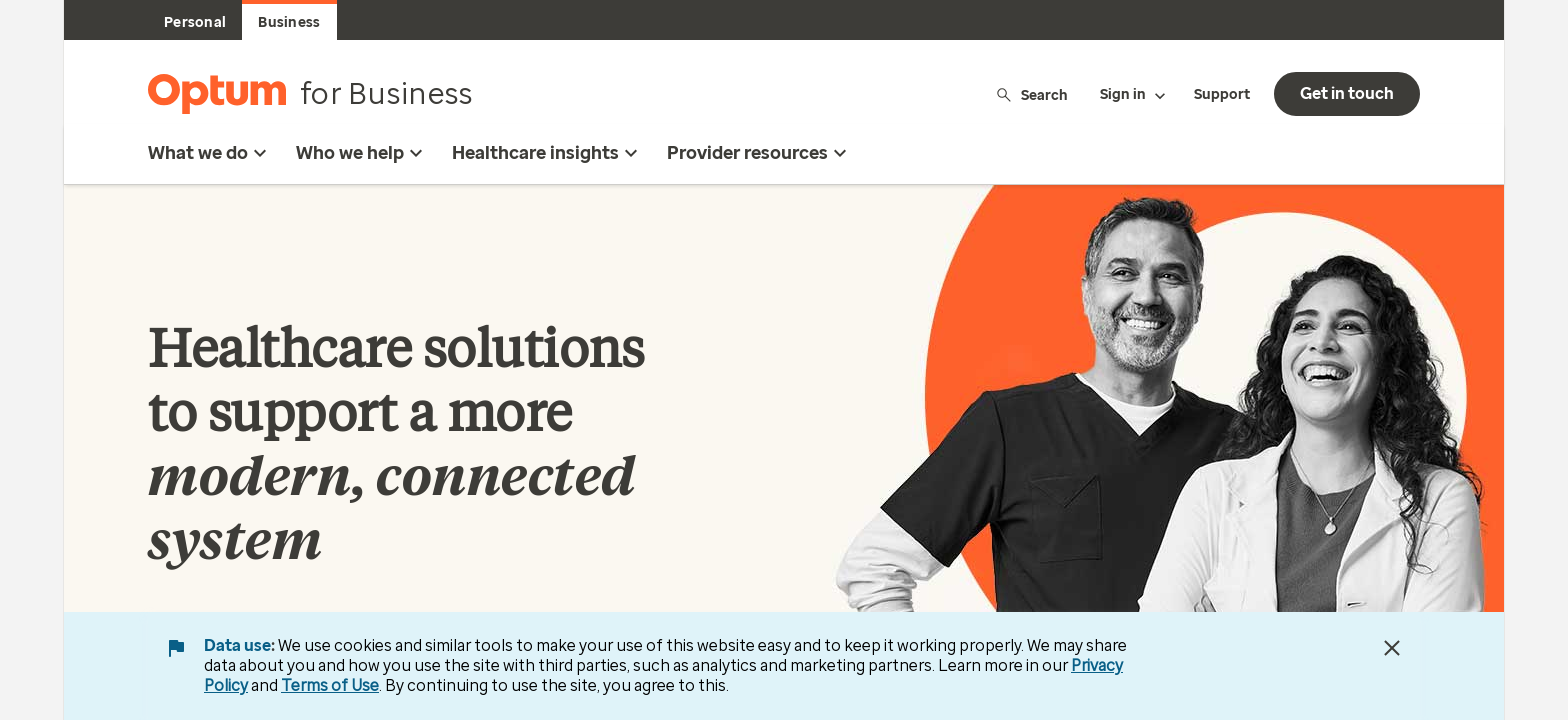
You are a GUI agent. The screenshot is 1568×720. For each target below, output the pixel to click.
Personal (195, 22)
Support (1222, 94)
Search (1031, 94)
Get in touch (1347, 93)
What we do (210, 153)
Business (289, 22)
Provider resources (759, 153)
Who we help (362, 153)
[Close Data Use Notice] (1392, 648)
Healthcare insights (547, 153)
